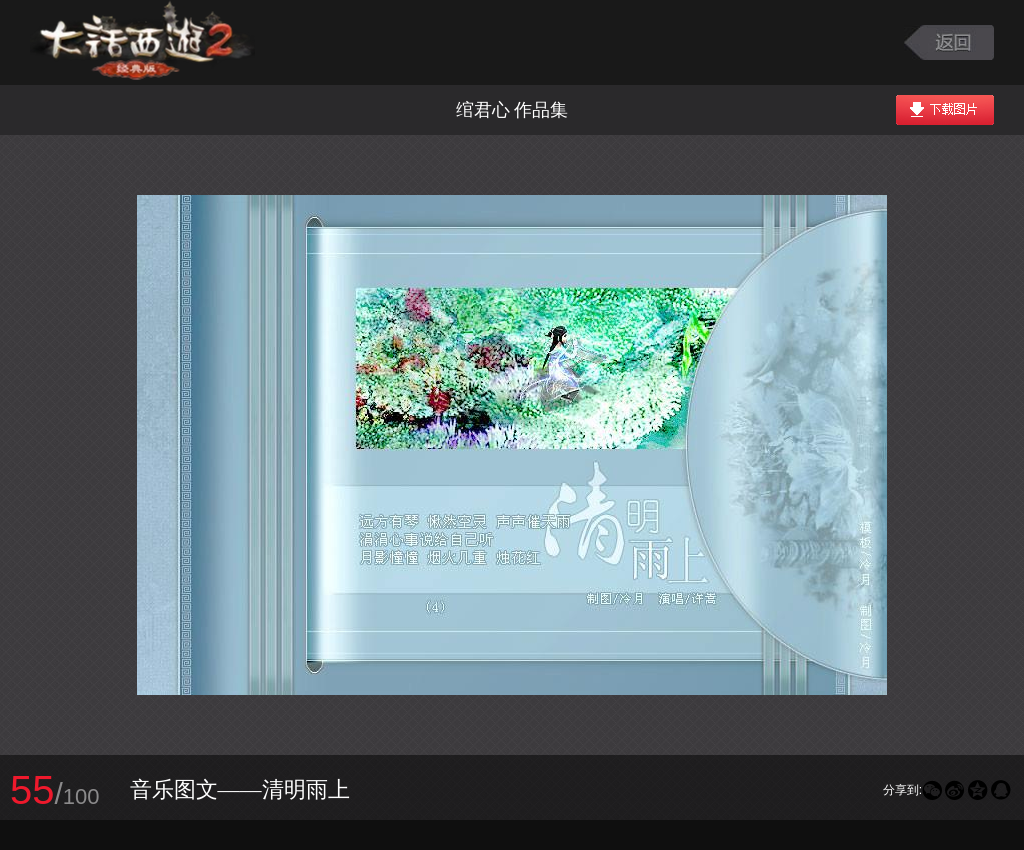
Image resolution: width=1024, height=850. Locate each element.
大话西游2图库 (142, 42)
